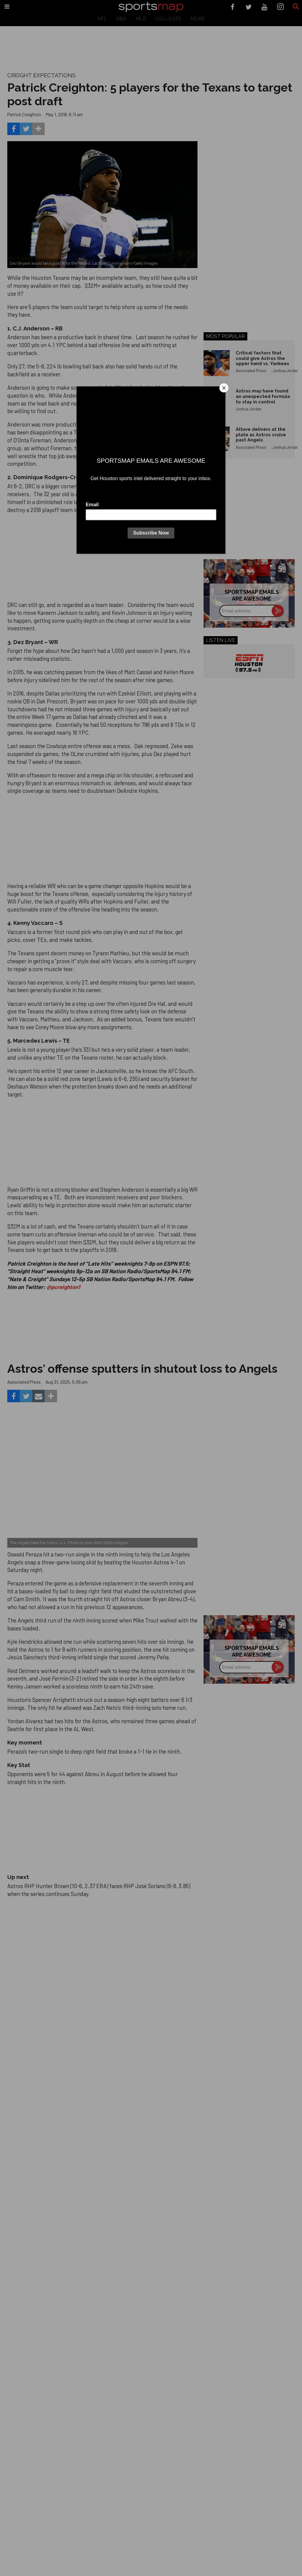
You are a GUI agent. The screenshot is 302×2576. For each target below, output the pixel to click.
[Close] (223, 387)
